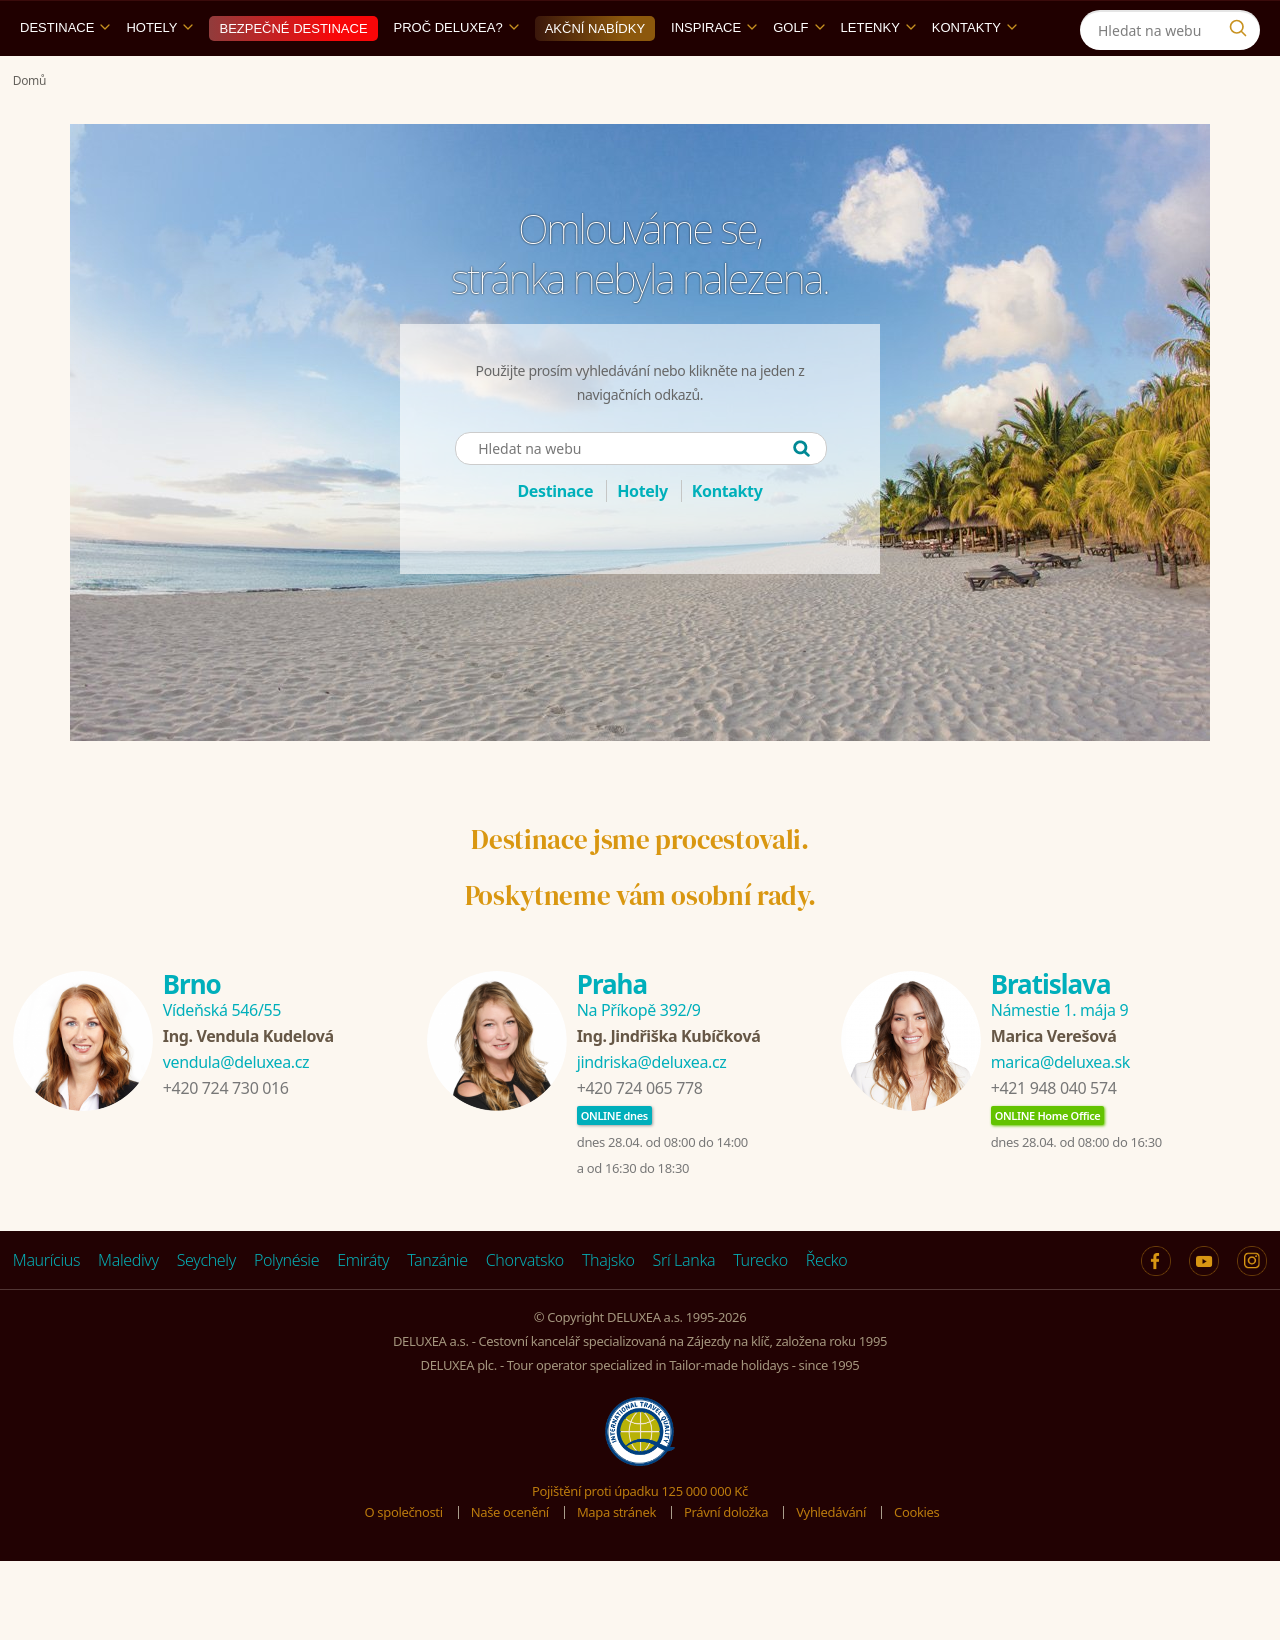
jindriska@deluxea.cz (652, 1108)
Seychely (206, 1306)
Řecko (827, 1306)
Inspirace (714, 73)
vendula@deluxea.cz (236, 1108)
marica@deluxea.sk (1060, 1108)
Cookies (916, 1558)
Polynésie (286, 1306)
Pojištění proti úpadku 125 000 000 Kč (640, 1537)
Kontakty (974, 73)
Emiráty (363, 1306)
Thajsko (608, 1306)
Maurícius (46, 1306)
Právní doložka (726, 1558)
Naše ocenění (510, 1558)
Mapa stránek (616, 1558)
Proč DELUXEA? (456, 73)
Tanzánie (437, 1306)
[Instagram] (1140, 23)
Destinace (65, 73)
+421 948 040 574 (1054, 1134)
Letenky (878, 73)
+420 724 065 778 (640, 1134)
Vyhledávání (831, 1558)
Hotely (159, 73)
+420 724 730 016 (226, 1134)
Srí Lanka (684, 1306)
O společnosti (404, 1558)
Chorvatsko (525, 1306)
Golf (798, 73)
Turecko (760, 1306)
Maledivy (128, 1306)
